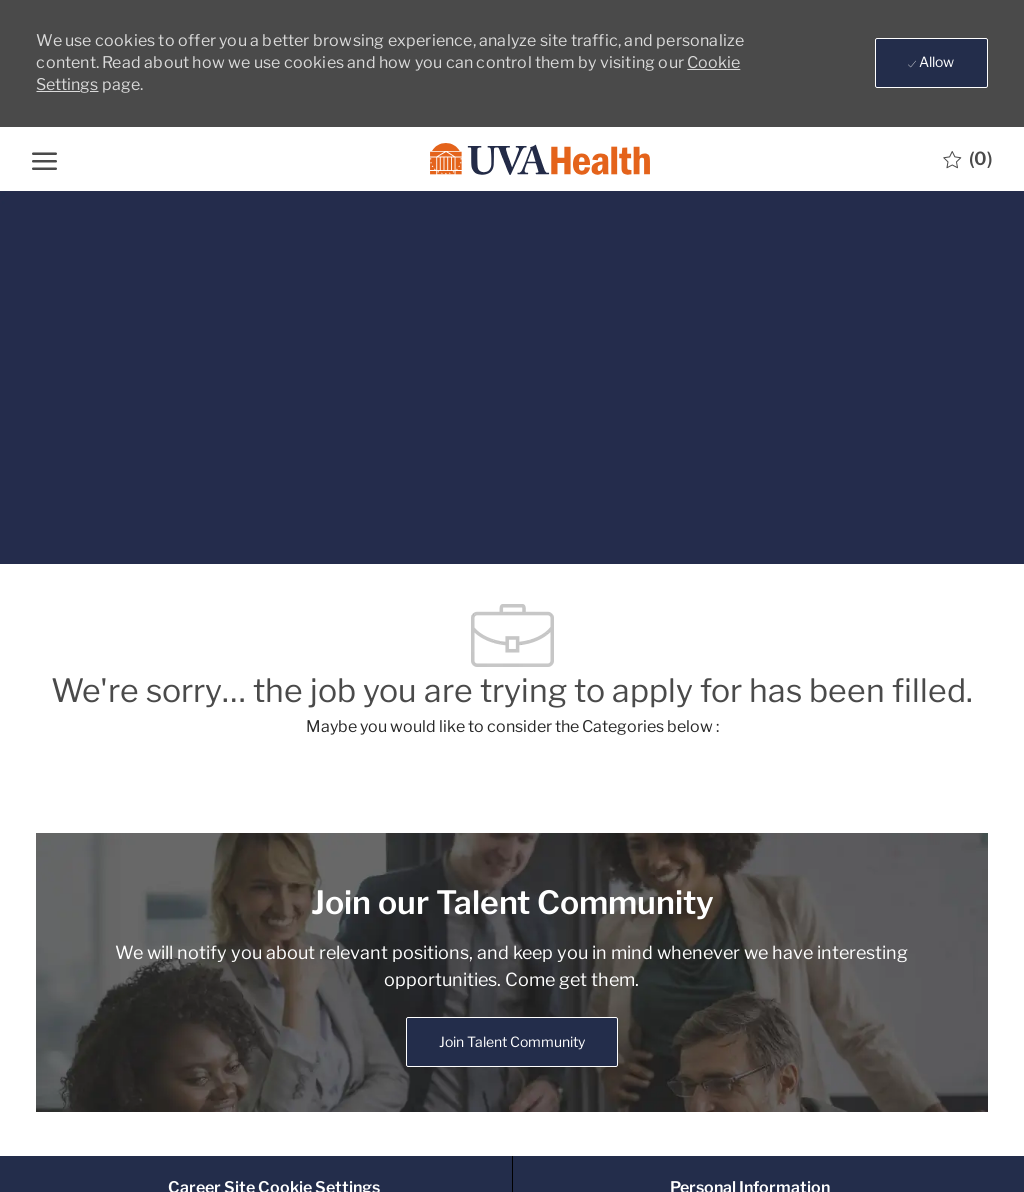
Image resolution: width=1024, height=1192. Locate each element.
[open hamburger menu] (44, 158)
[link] (512, 1042)
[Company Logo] (510, 159)
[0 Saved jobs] (967, 159)
